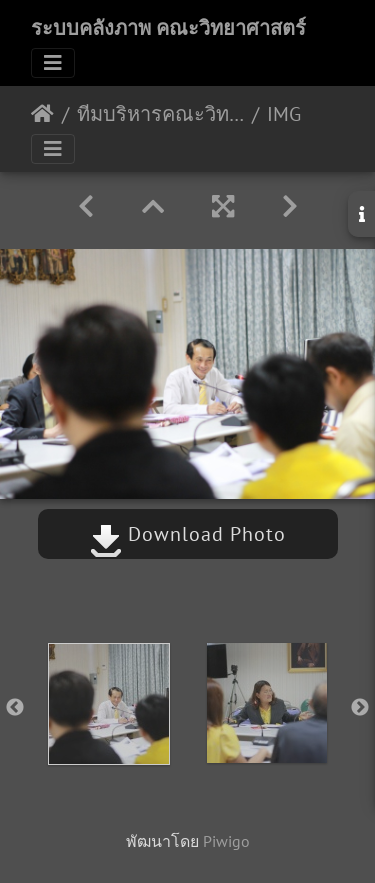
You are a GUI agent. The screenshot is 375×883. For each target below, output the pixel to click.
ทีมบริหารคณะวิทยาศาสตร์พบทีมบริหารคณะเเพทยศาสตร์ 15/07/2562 (160, 114)
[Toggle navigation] (53, 63)
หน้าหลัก (42, 114)
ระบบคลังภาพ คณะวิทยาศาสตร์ (168, 28)
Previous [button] (15, 708)
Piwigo (226, 841)
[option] (109, 704)
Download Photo (188, 534)
